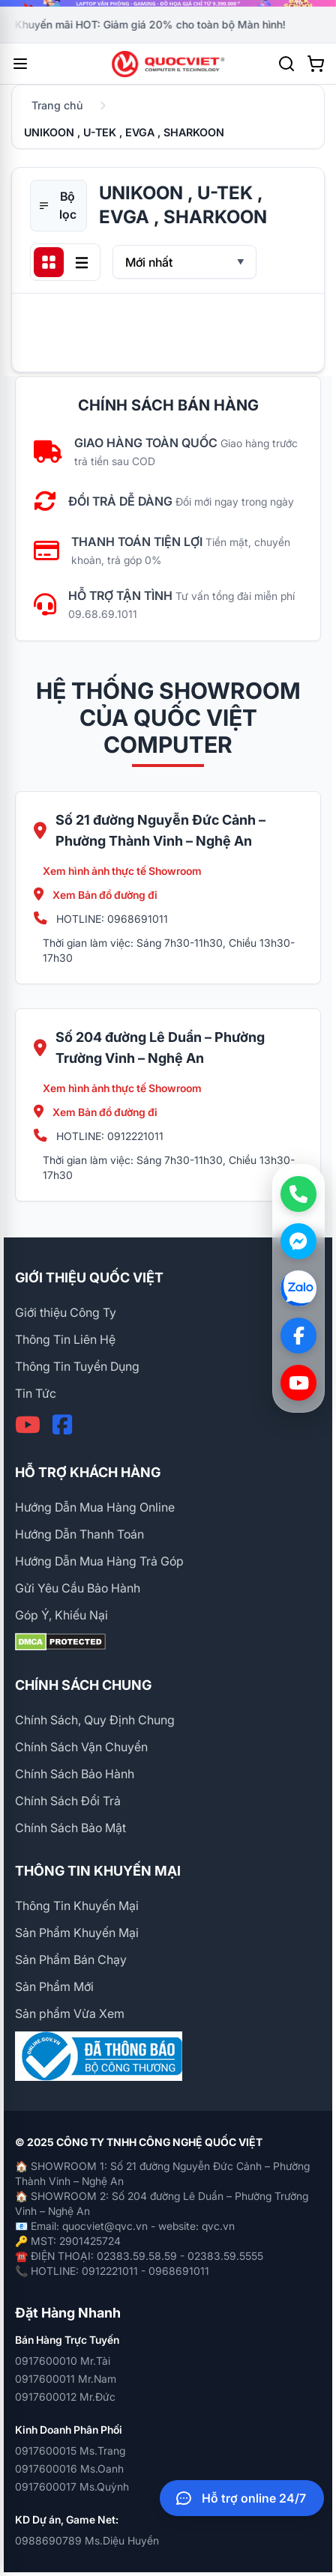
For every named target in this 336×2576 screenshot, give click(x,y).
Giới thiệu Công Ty (65, 1312)
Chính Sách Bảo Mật (70, 1827)
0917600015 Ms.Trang (70, 2450)
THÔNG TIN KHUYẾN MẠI (98, 1871)
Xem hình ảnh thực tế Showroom (122, 870)
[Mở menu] (20, 64)
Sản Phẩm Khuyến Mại (77, 1932)
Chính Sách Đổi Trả (68, 1800)
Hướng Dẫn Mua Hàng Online (95, 1507)
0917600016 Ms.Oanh (69, 2468)
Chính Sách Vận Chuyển (81, 1746)
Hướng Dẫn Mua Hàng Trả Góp (99, 1561)
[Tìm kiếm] (287, 64)
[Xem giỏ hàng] (316, 64)
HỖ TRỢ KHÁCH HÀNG (87, 1472)
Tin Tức (35, 1393)
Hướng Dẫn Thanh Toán (79, 1534)
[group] (168, 3)
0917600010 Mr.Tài (62, 2360)
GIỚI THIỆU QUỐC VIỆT (89, 1277)
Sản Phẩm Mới (54, 1986)
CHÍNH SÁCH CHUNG (83, 1685)
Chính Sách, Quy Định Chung (95, 1719)
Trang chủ (57, 105)
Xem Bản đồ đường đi (96, 894)
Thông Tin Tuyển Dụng (77, 1366)
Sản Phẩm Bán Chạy (71, 1959)
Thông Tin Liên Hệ (65, 1339)
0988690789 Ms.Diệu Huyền (87, 2540)
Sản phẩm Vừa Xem (69, 2013)
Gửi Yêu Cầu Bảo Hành (77, 1588)
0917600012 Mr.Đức (65, 2396)
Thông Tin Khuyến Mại (77, 1905)
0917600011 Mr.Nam (65, 2378)
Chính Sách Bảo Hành (74, 1773)
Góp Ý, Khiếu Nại (61, 1614)
